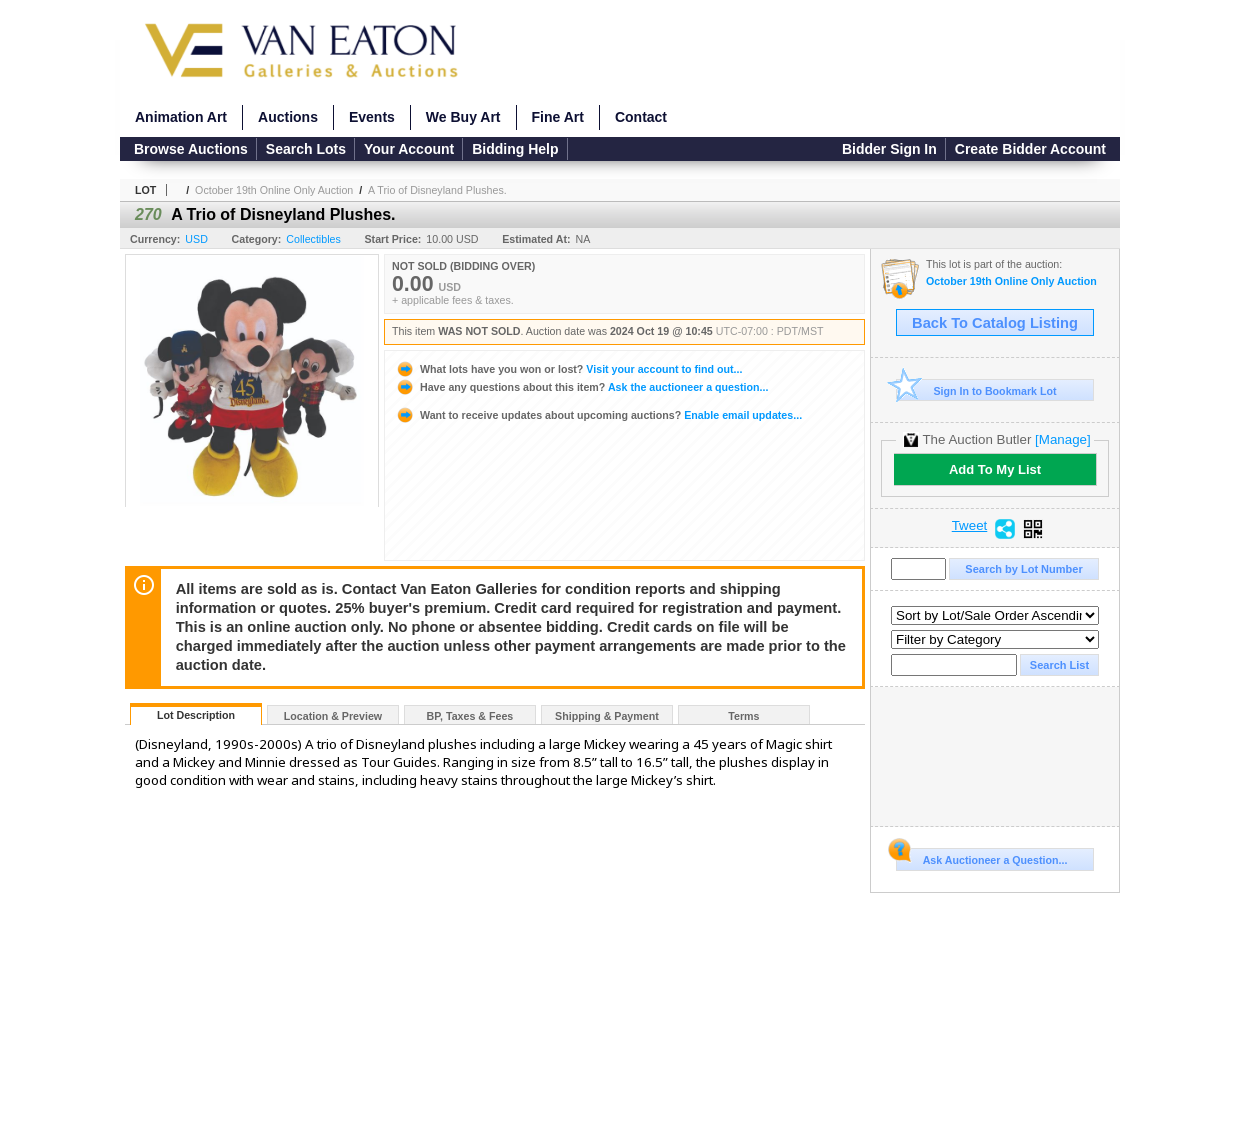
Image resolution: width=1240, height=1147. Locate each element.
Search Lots (306, 149)
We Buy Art (463, 117)
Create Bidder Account (1030, 149)
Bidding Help (515, 149)
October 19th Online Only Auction (274, 190)
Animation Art (181, 117)
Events (372, 117)
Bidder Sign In (889, 149)
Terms (743, 716)
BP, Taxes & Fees (470, 716)
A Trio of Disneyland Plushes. (437, 190)
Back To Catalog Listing (995, 323)
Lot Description (196, 715)
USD (196, 239)
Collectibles (313, 239)
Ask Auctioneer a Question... (981, 857)
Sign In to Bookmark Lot (976, 390)
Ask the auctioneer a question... (581, 387)
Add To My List (995, 469)
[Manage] (1062, 439)
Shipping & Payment (607, 716)
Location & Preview (333, 716)
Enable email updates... (598, 415)
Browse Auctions (191, 149)
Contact (641, 117)
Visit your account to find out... (568, 369)
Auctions (288, 117)
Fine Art (558, 117)
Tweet (970, 526)
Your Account (409, 149)
